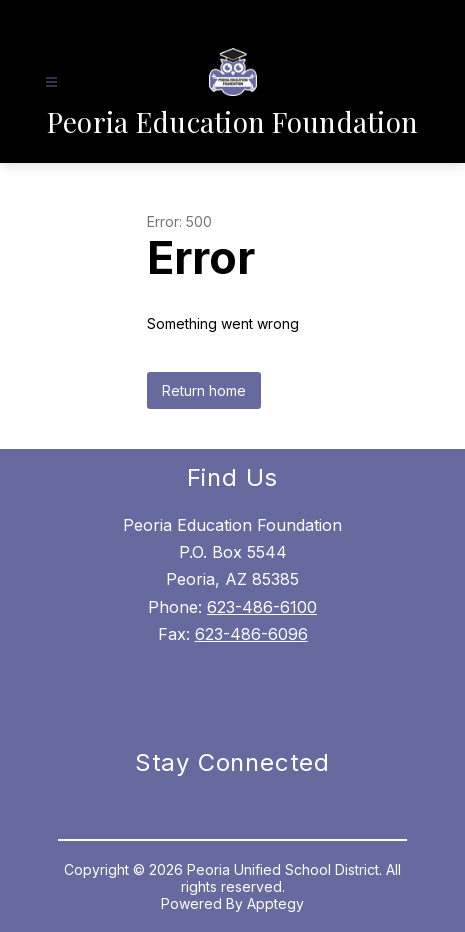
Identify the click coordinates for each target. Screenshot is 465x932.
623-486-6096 (251, 634)
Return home (204, 390)
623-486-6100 (262, 607)
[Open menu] (51, 82)
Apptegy (275, 903)
